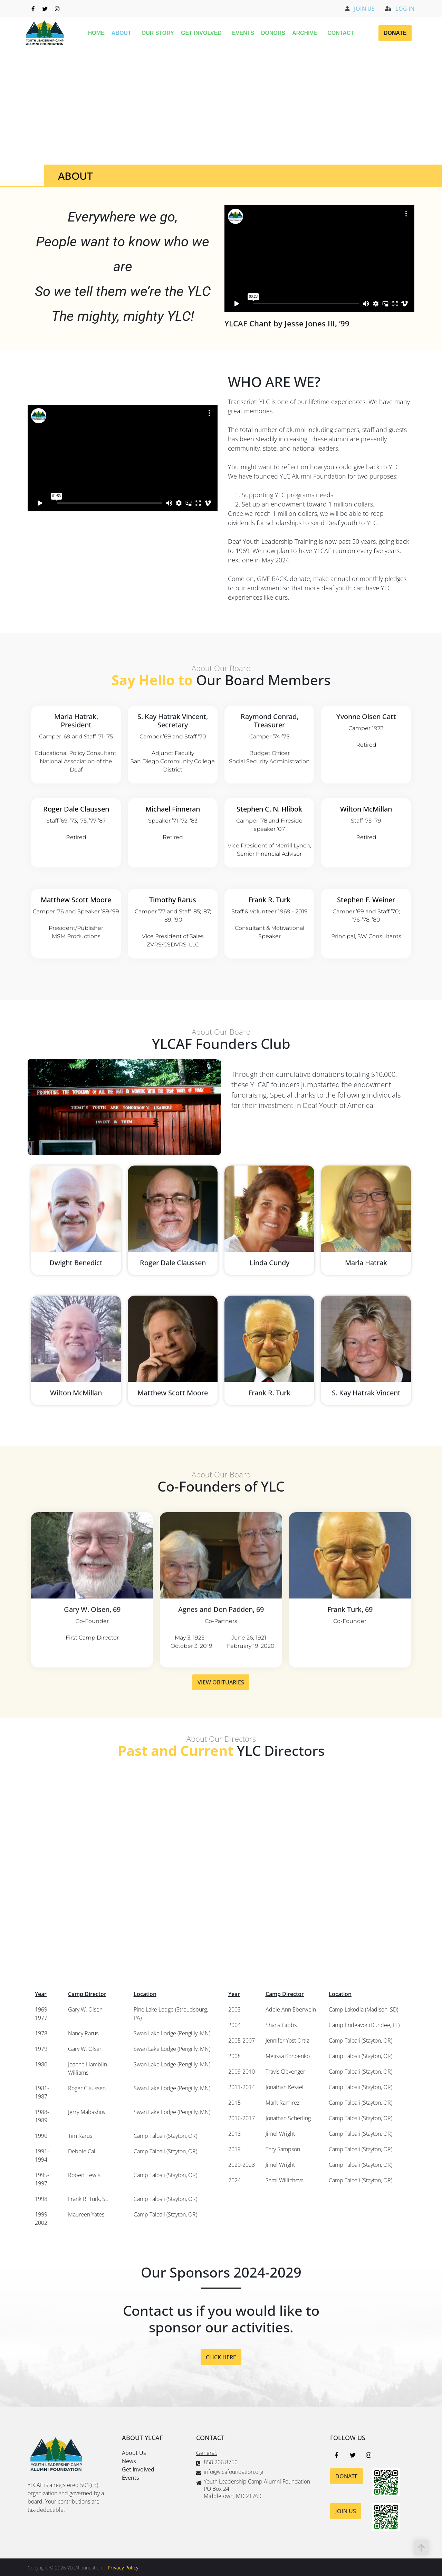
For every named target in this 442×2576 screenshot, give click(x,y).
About (123, 33)
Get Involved (203, 33)
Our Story (158, 33)
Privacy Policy (123, 2567)
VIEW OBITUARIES (221, 1707)
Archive (306, 33)
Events (243, 33)
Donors (273, 33)
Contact (340, 33)
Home (96, 33)
